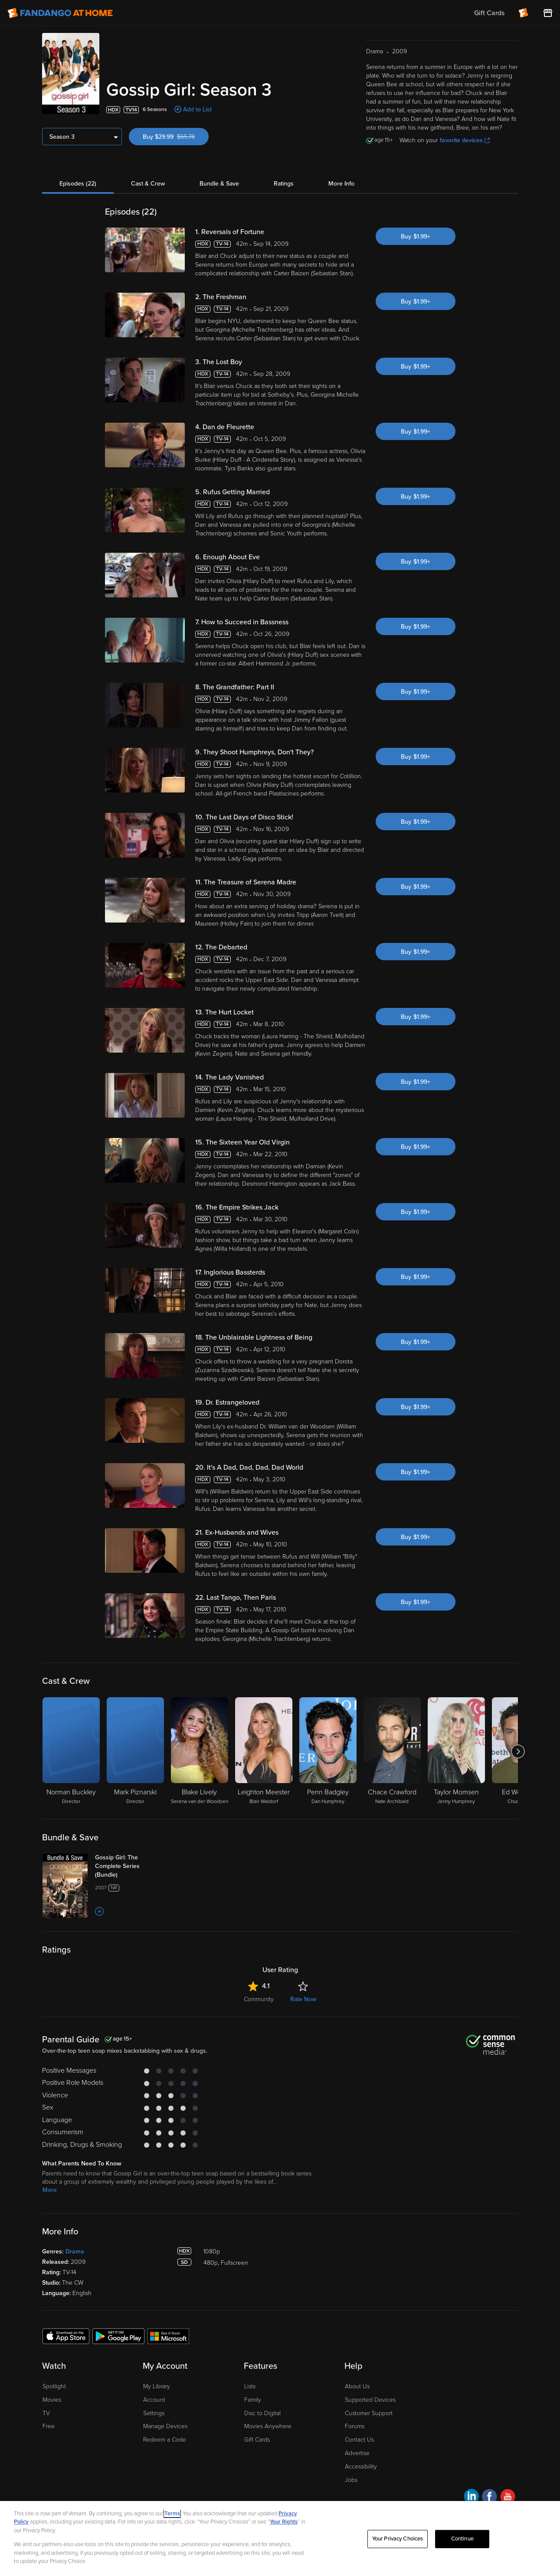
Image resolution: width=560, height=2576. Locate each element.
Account (154, 2399)
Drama (74, 2251)
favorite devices (465, 140)
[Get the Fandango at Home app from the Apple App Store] (66, 2336)
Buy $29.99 (176, 136)
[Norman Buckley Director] (71, 1751)
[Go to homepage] (60, 13)
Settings (153, 2413)
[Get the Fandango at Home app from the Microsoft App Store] (168, 2336)
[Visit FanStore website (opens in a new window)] (547, 13)
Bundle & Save (219, 183)
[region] (280, 2538)
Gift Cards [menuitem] (489, 13)
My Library (156, 2386)
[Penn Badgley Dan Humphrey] (328, 1751)
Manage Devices (165, 2426)
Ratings (284, 183)
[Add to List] (99, 1911)
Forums (354, 2426)
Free (49, 2426)
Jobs (351, 2480)
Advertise (357, 2453)
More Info (341, 183)
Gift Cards (257, 2439)
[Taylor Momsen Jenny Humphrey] (456, 1751)
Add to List (197, 109)
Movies (52, 2399)
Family (252, 2399)
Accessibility (361, 2466)
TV (46, 2413)
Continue (462, 2538)
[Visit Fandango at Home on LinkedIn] (471, 2497)
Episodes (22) (77, 183)
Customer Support (369, 2413)
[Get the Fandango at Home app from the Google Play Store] (118, 2336)
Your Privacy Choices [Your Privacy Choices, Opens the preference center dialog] (397, 2538)
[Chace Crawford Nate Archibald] (392, 1751)
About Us (357, 2386)
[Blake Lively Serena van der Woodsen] (199, 1751)
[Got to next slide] (518, 1751)
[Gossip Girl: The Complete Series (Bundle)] (129, 1866)
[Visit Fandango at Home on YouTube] (508, 2497)
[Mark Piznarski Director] (135, 1751)
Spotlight (54, 2386)
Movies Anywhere (267, 2426)
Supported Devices (370, 2399)
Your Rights (284, 2521)
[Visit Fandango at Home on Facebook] (489, 2497)
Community (259, 1999)
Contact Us (359, 2439)
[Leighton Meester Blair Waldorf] (264, 1751)
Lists (249, 2386)
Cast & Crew (148, 183)
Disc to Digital (262, 2413)
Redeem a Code (164, 2439)
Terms (172, 2513)
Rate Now (303, 1999)
